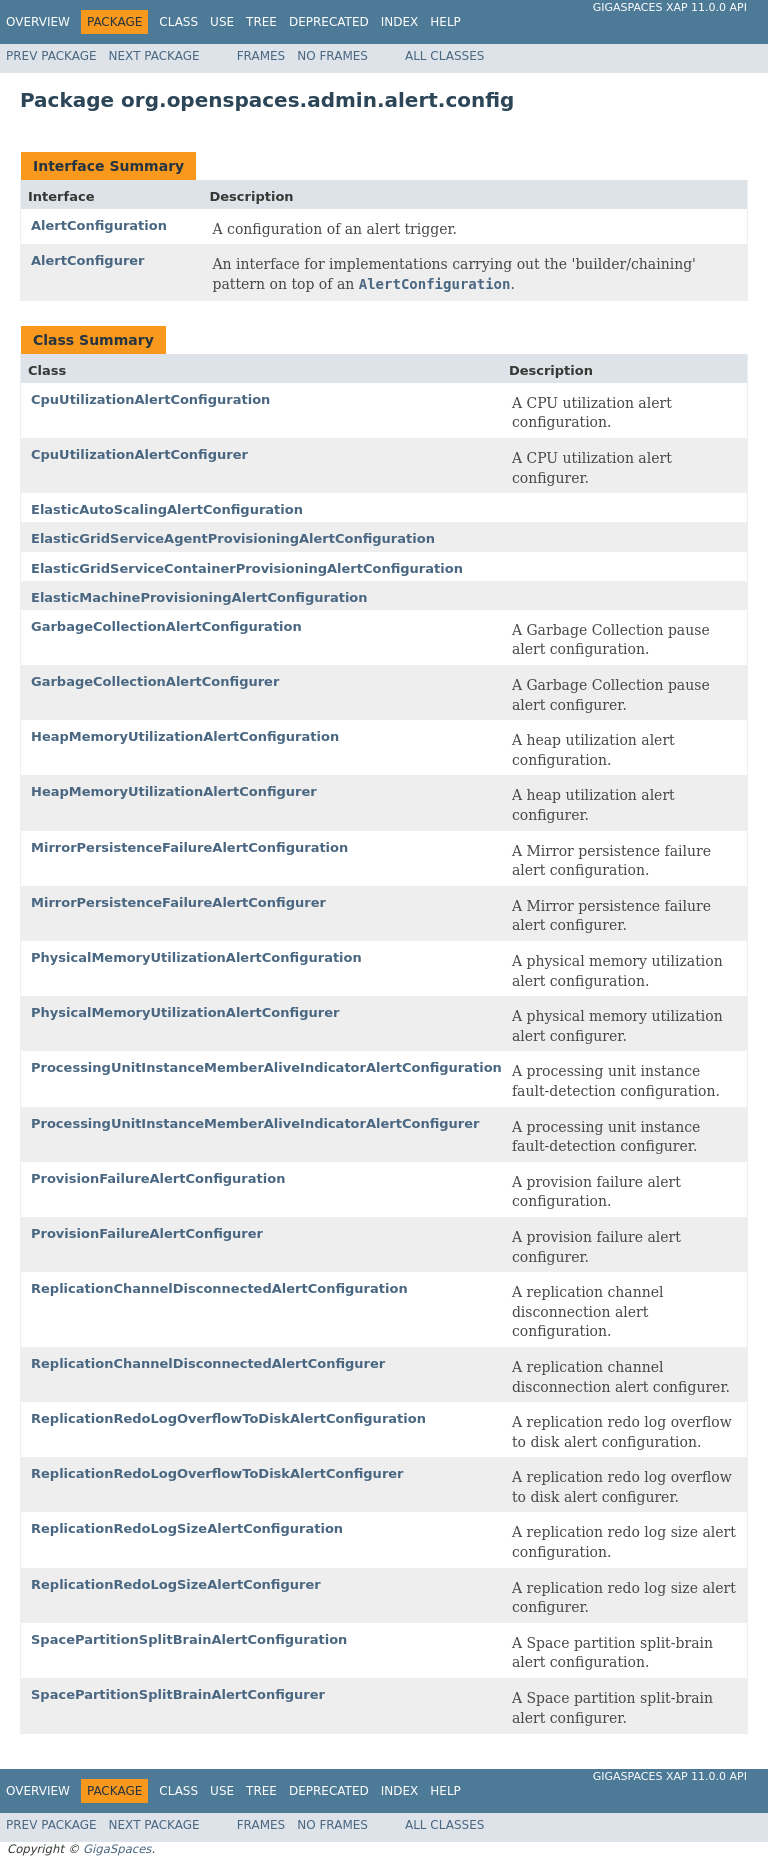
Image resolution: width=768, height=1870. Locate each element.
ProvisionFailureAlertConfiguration (158, 1178)
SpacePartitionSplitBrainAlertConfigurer (178, 1694)
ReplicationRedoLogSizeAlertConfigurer (176, 1584)
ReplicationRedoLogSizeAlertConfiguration (187, 1528)
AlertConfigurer (88, 260)
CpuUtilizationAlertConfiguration (150, 399)
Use (222, 22)
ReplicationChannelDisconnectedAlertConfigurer (208, 1363)
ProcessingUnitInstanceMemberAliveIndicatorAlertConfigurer (255, 1123)
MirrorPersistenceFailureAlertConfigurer (178, 902)
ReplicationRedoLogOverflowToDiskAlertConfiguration (228, 1418)
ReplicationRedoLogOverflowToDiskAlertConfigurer (217, 1473)
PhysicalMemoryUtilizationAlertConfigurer (185, 1012)
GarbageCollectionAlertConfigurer (155, 681)
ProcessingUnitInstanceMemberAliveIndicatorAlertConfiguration (266, 1067)
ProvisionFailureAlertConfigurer (147, 1233)
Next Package (154, 56)
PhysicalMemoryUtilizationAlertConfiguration (196, 957)
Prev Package (51, 56)
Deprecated (329, 22)
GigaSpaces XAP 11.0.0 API (670, 7)
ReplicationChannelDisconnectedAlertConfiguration (219, 1288)
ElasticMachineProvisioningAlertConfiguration (199, 597)
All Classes (444, 56)
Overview (38, 22)
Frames (261, 56)
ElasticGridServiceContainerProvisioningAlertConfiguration (247, 568)
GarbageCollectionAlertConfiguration (166, 626)
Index (400, 22)
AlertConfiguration (99, 225)
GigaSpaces (117, 1849)
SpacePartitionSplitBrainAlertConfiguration (189, 1639)
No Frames (332, 56)
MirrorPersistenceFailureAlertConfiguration (189, 847)
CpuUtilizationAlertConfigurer (139, 454)
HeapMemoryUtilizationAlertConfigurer (174, 791)
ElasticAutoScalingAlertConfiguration (167, 509)
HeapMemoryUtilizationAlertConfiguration (185, 736)
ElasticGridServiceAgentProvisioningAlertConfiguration (233, 538)
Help (445, 22)
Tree (261, 22)
